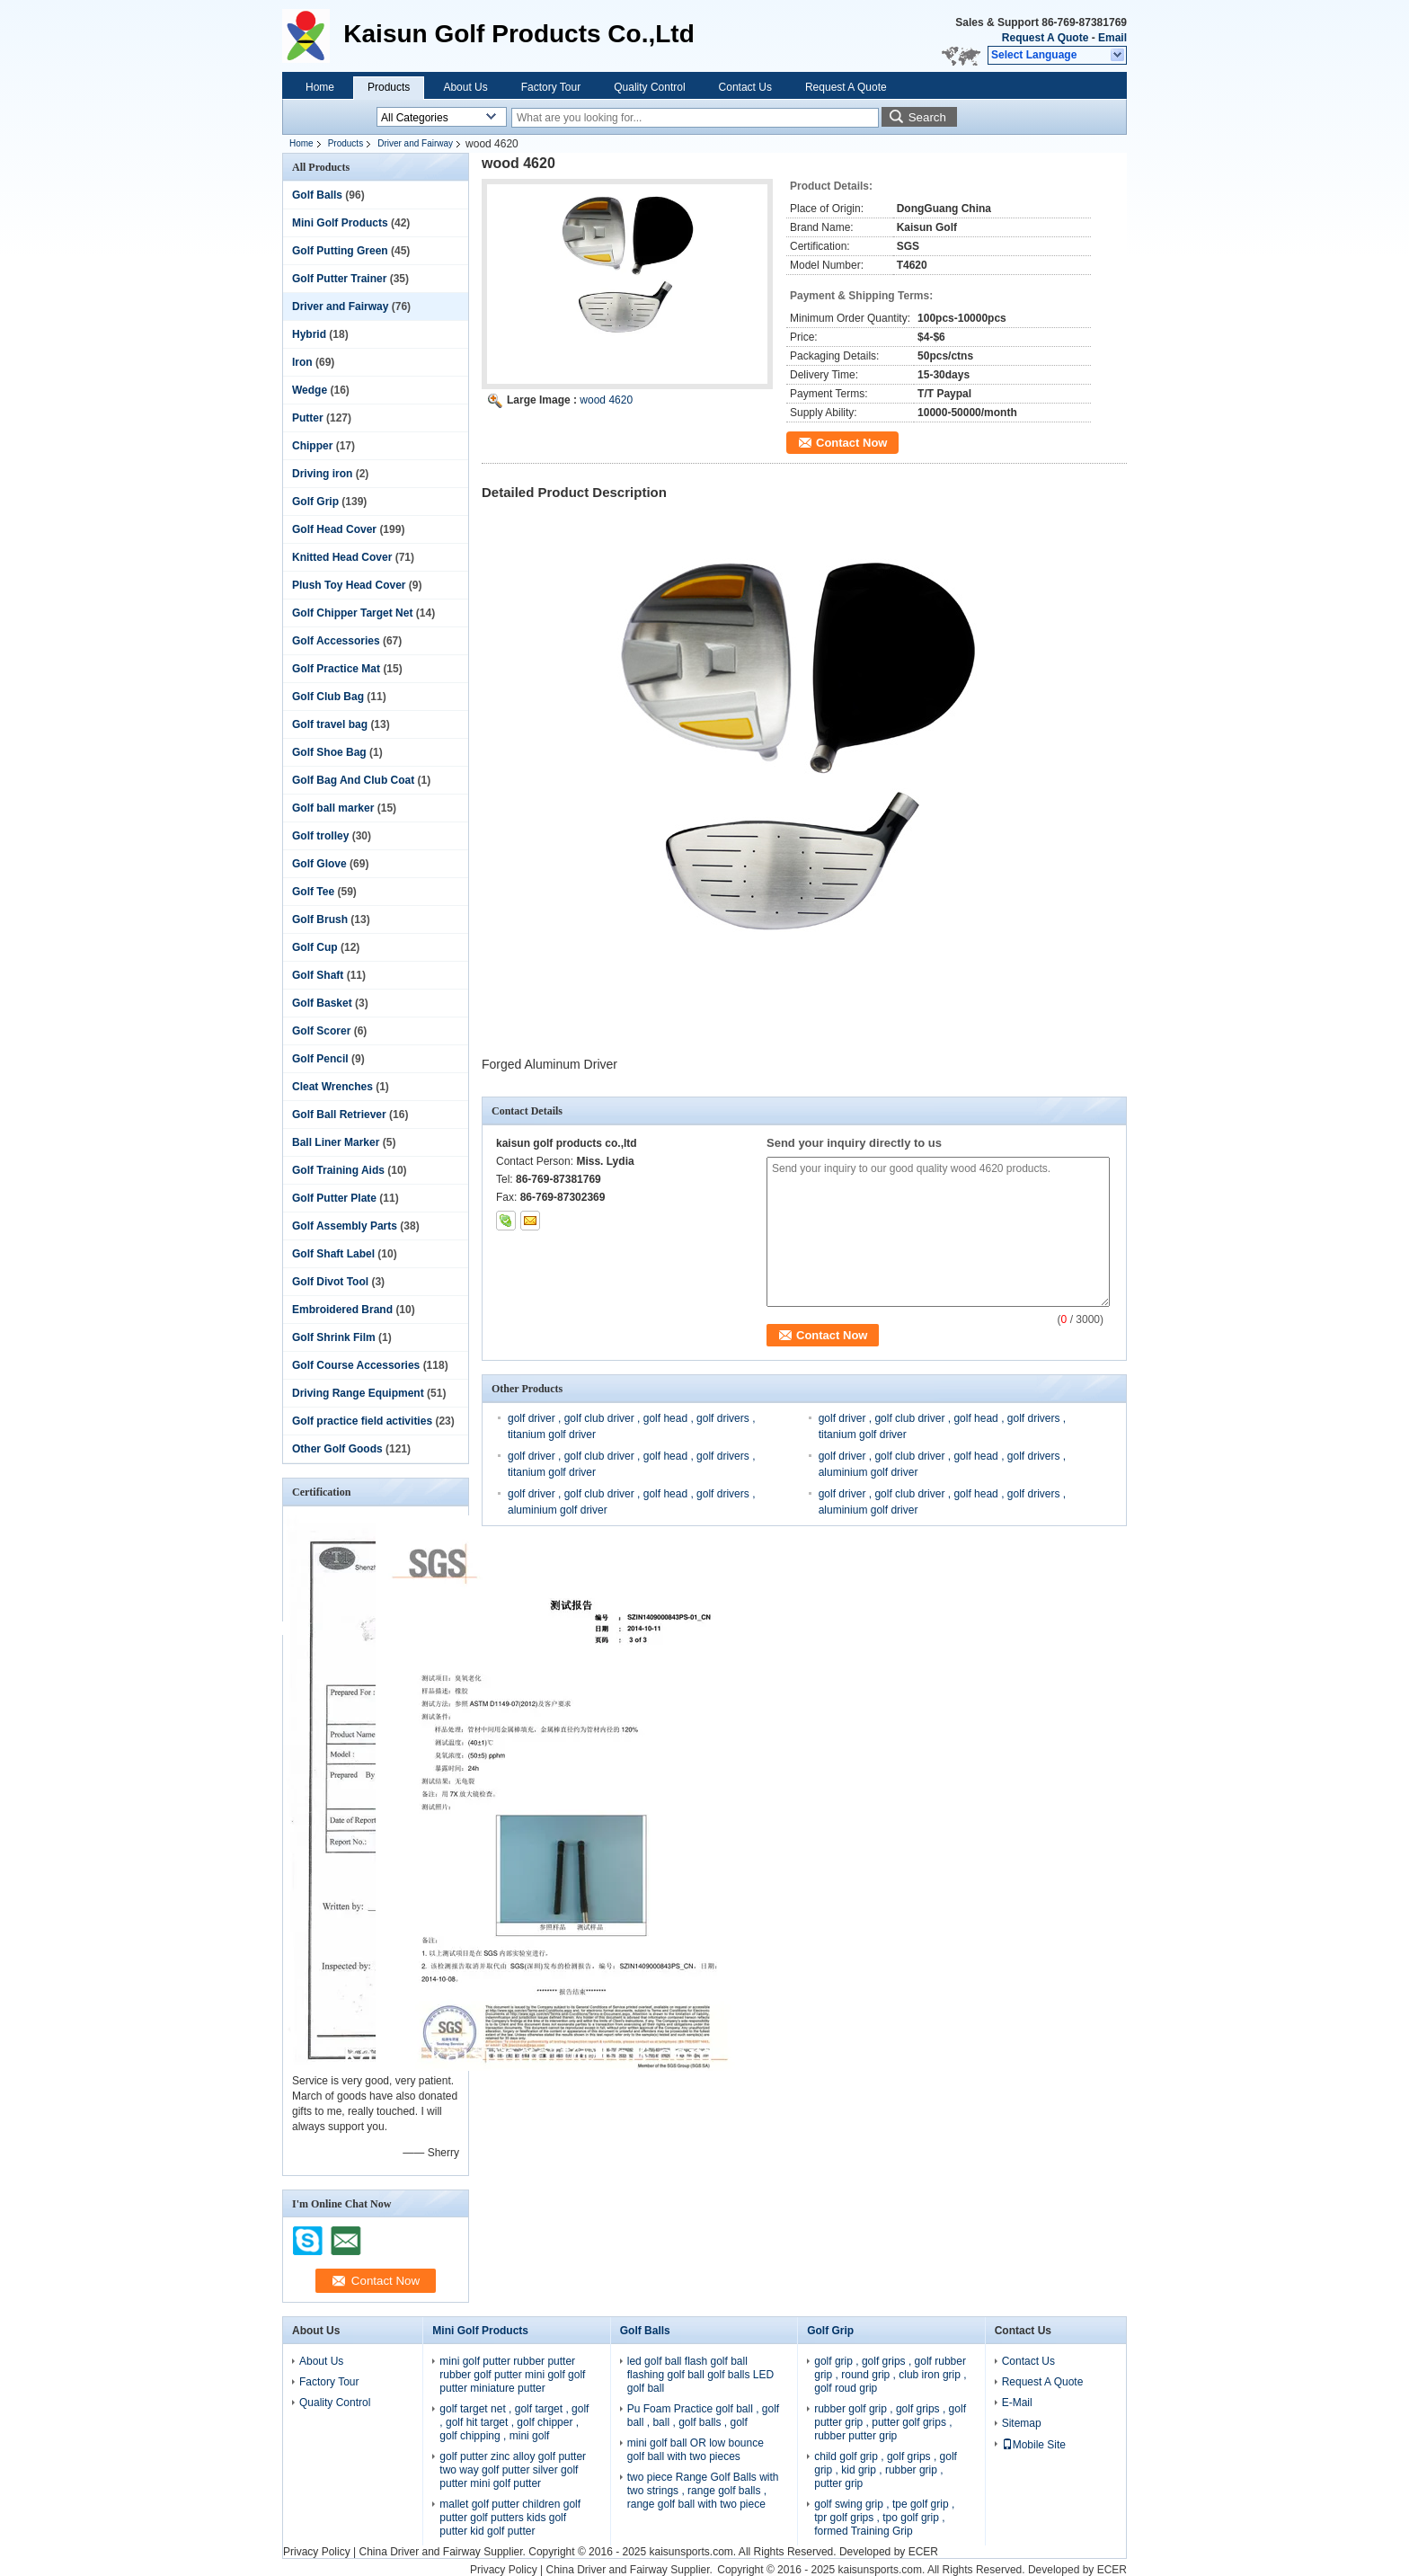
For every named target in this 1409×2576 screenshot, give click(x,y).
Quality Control (649, 87)
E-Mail (1017, 2402)
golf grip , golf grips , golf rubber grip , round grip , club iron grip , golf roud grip (890, 2374)
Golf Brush (320, 919)
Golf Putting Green (340, 250)
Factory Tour (550, 87)
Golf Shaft (317, 975)
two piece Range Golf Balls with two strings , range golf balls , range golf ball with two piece (703, 2490)
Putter (307, 418)
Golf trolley (320, 836)
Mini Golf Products (340, 223)
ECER (923, 2551)
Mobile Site (1034, 2444)
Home (320, 87)
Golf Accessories (336, 641)
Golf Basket (322, 1003)
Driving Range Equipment (358, 1393)
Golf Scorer (321, 1031)
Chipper (312, 446)
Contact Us (745, 87)
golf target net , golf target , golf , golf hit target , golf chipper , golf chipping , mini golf (514, 2422)
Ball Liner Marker (335, 1142)
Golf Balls (317, 195)
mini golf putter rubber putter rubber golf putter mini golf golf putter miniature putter (512, 2374)
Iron (302, 362)
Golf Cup (315, 947)
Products (389, 87)
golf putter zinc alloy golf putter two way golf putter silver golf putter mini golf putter (512, 2470)
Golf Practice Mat (336, 668)
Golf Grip (315, 501)
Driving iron (322, 473)
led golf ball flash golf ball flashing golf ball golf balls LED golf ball (700, 2374)
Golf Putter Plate (334, 1198)
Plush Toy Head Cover (348, 585)
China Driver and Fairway (419, 2551)
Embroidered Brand (342, 1309)
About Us (465, 87)
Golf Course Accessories (356, 1365)
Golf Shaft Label (333, 1254)
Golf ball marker (333, 808)
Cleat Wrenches (332, 1086)
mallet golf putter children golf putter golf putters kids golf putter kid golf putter (509, 2517)
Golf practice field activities (362, 1421)
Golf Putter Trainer (339, 278)
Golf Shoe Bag (329, 752)
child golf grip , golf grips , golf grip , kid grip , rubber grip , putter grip (885, 2470)
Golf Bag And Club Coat (353, 780)
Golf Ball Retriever (339, 1114)
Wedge (309, 390)
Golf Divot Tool (330, 1281)
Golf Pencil (320, 1059)
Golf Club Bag (328, 696)
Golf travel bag (330, 724)
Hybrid (309, 334)
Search (927, 117)
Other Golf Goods (337, 1449)
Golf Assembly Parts (344, 1226)
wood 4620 (606, 400)
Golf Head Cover (334, 529)
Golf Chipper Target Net (352, 613)
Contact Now (851, 442)
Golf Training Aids (338, 1170)
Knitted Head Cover (342, 557)
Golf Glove (319, 863)
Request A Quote (1045, 37)
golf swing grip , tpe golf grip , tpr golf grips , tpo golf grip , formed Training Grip (884, 2517)
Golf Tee (313, 891)
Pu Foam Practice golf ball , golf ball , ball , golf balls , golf (703, 2416)
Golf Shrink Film (334, 1337)
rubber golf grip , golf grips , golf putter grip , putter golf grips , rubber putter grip (890, 2422)
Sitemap (1021, 2423)
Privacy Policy (316, 2551)
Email (1112, 37)
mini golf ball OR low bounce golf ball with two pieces (695, 2450)
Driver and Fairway (415, 143)
